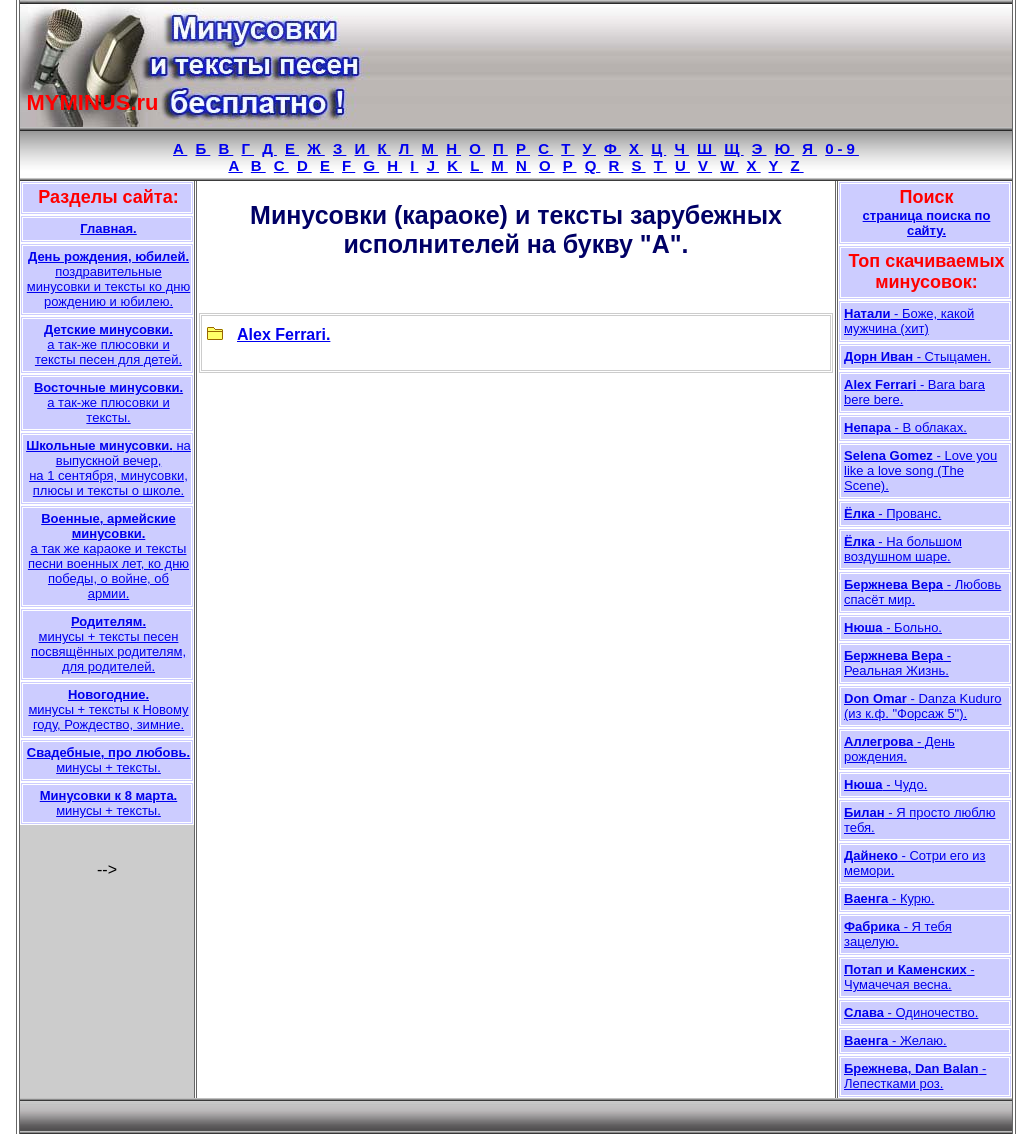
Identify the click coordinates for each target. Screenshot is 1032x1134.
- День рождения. (899, 749)
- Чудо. (885, 784)
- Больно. (893, 627)
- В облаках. (905, 427)
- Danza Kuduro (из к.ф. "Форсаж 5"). (923, 706)
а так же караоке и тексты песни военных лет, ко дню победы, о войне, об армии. (108, 556)
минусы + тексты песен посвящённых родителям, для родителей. (108, 644)
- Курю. (889, 898)
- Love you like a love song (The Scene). (920, 470)
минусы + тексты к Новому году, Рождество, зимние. (108, 709)
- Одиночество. (911, 1012)
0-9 (842, 148)
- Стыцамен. (917, 356)
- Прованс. (892, 513)
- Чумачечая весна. (909, 977)
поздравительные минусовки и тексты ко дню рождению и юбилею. (108, 279)
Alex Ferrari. (283, 334)
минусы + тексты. (108, 760)
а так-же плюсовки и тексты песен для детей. (108, 344)
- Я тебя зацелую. (898, 934)
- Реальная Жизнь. (897, 663)
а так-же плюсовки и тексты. (108, 402)
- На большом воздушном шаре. (903, 549)
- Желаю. (895, 1040)
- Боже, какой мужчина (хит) (909, 321)
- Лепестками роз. (915, 1076)
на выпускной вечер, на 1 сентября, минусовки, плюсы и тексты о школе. (108, 468)
